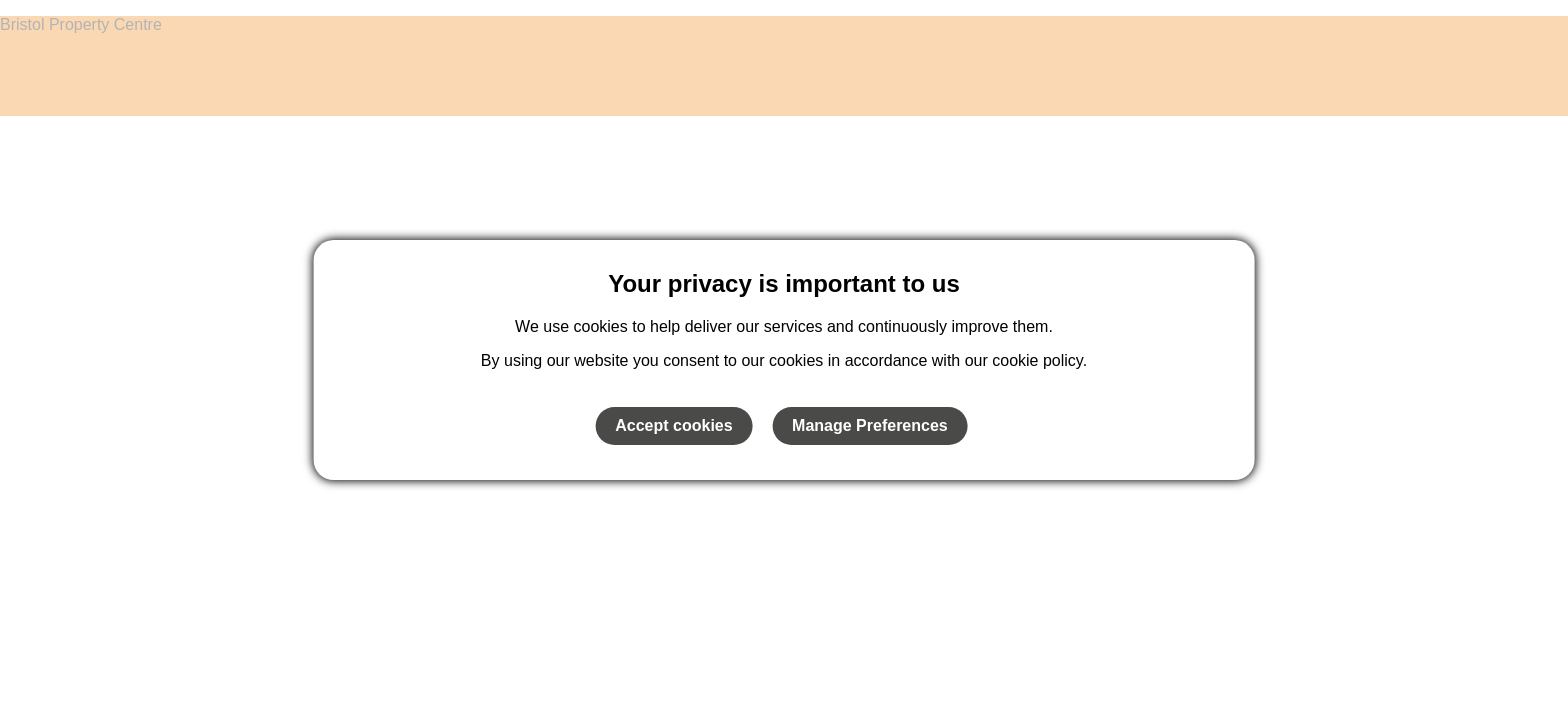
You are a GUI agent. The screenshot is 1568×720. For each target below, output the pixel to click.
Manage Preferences (870, 425)
